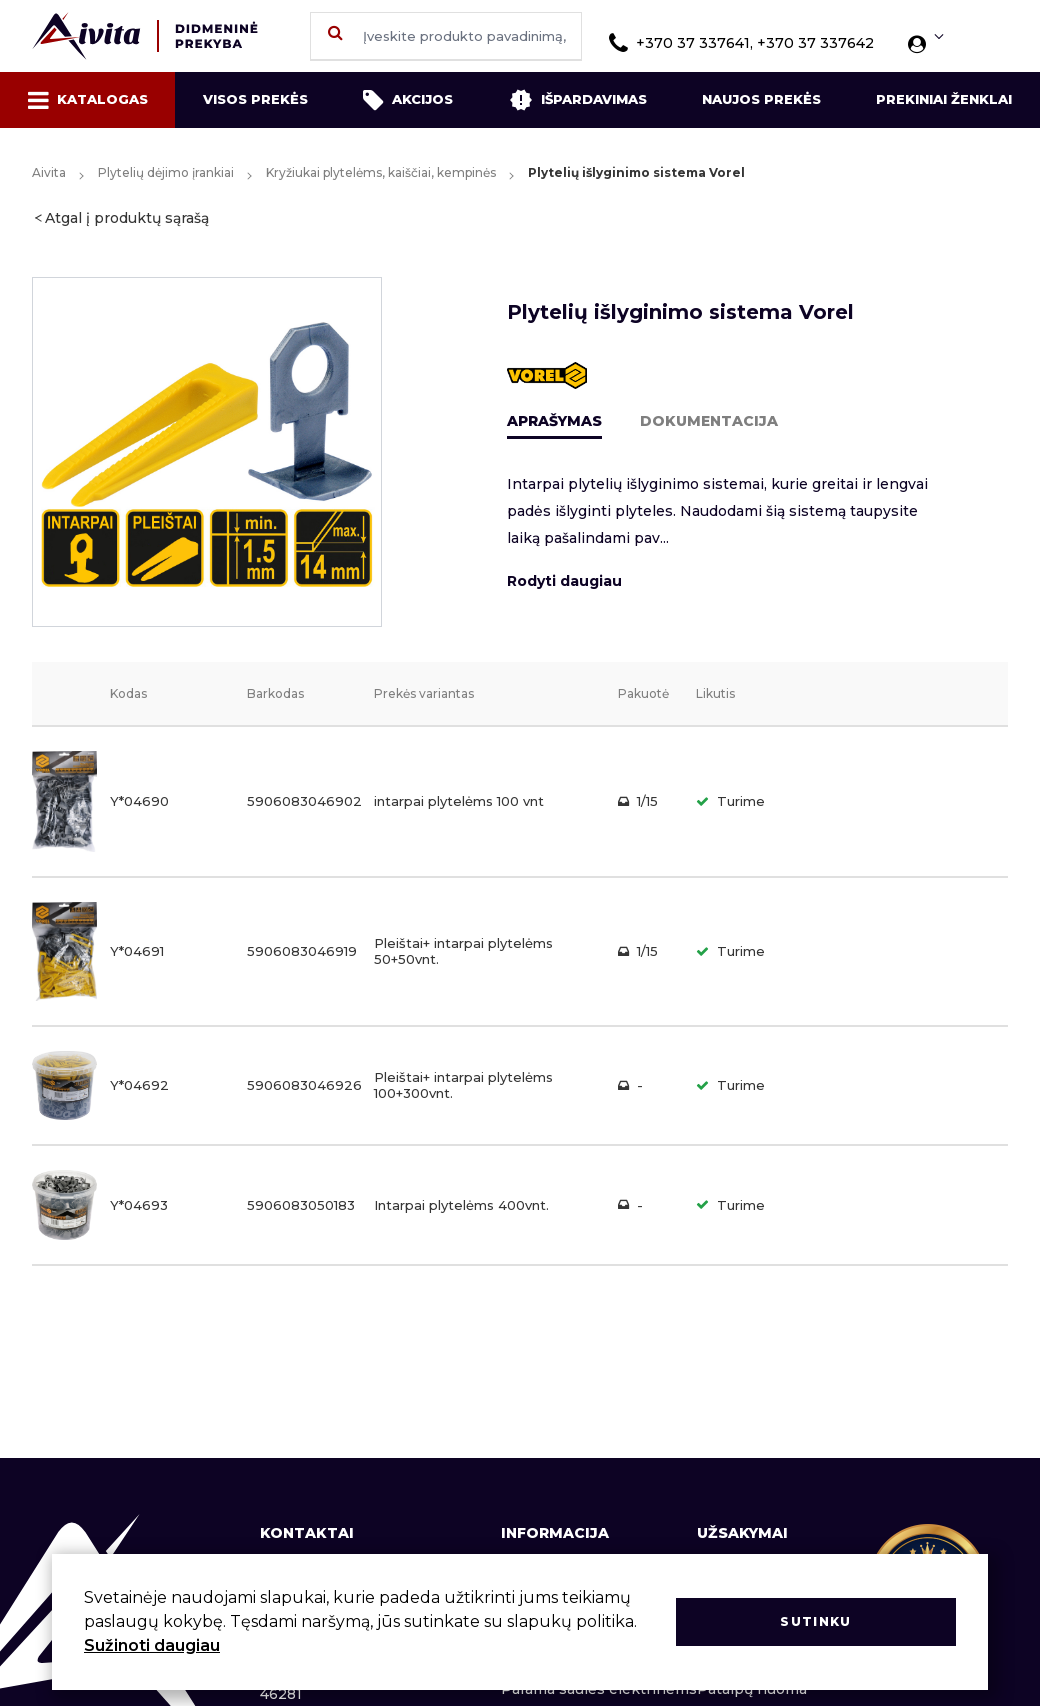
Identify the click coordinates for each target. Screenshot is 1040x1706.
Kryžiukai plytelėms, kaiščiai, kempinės (381, 172)
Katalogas (88, 100)
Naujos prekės (761, 99)
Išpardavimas (578, 100)
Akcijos (408, 100)
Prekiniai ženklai (944, 99)
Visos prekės (255, 99)
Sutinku (815, 1621)
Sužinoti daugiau (152, 1645)
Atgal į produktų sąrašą (127, 218)
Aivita (49, 172)
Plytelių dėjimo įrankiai (166, 172)
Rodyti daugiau (564, 581)
